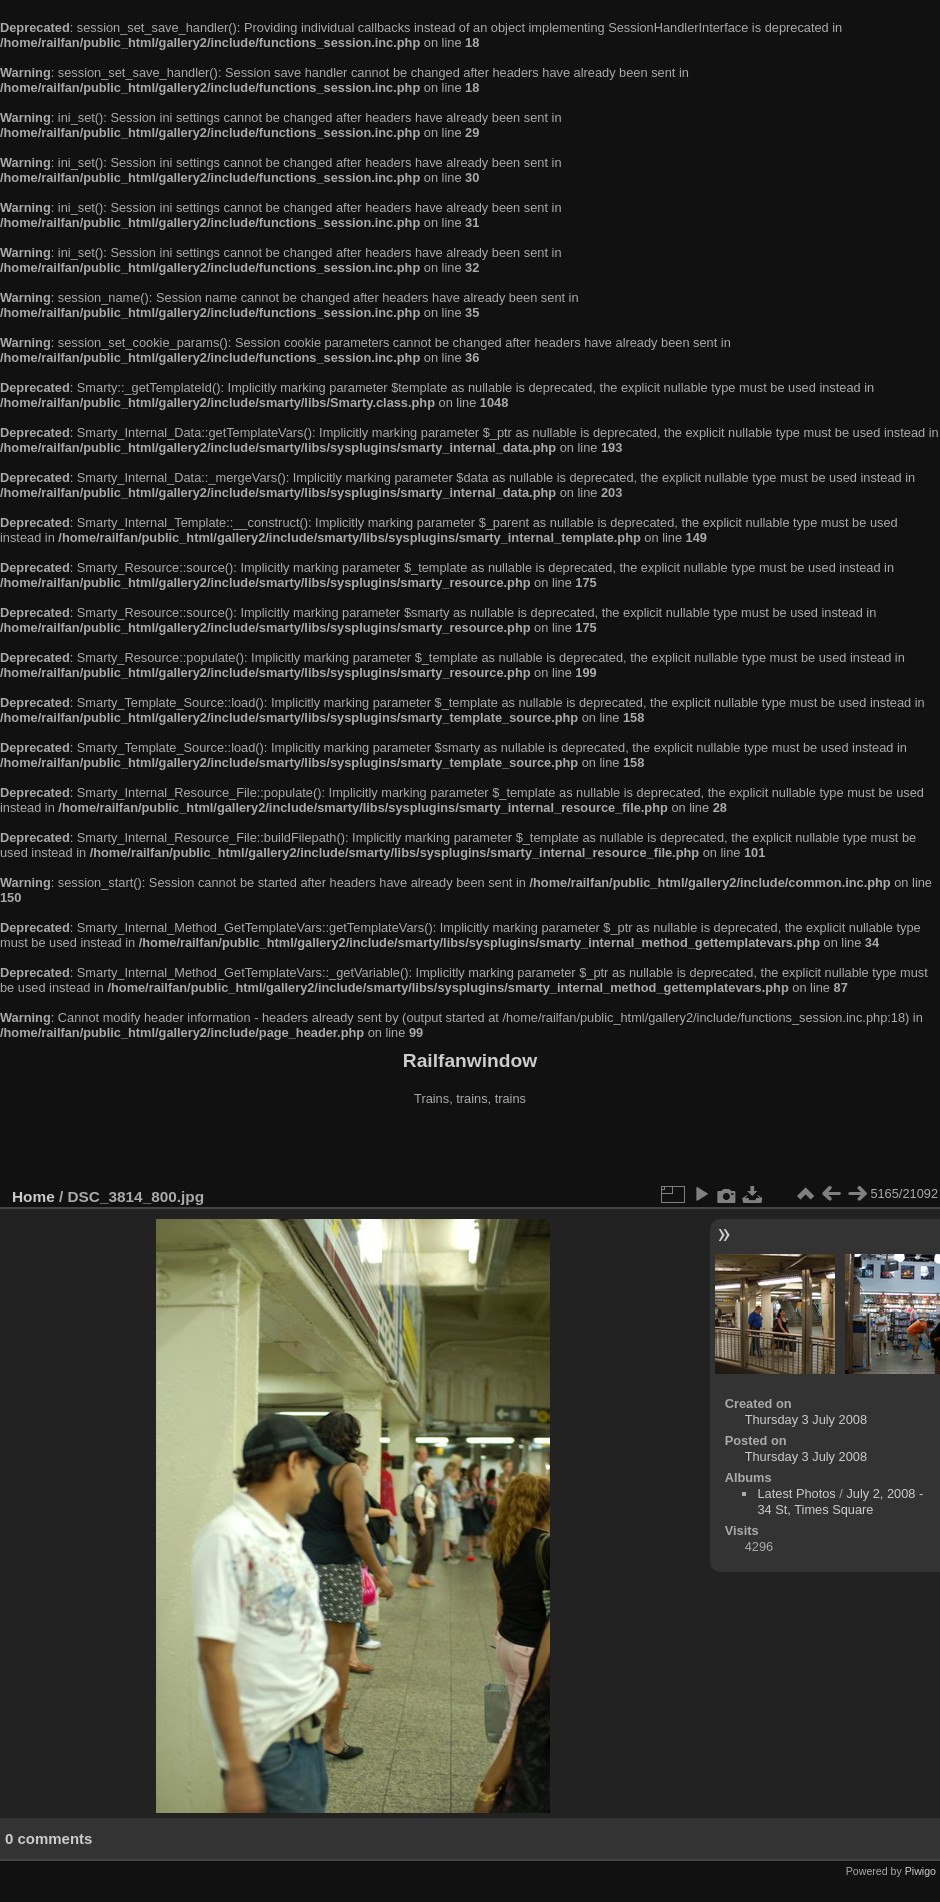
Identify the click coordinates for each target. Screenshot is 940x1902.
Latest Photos (796, 1493)
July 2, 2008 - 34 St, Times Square (840, 1501)
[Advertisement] (470, 1149)
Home (33, 1196)
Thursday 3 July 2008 (806, 1419)
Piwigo (920, 1871)
